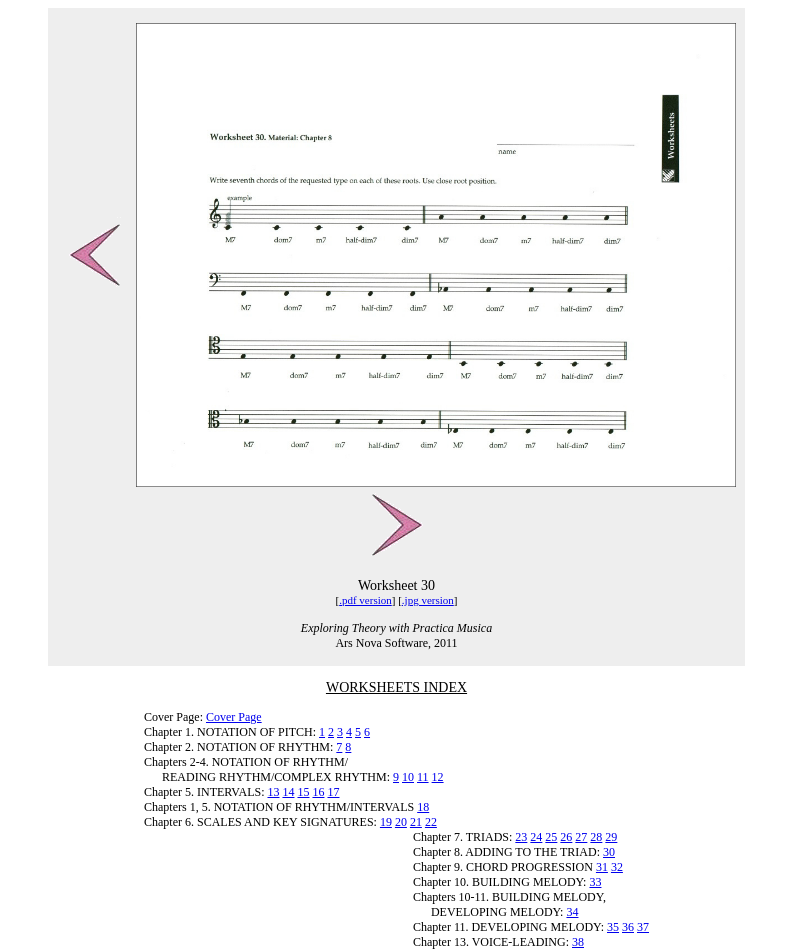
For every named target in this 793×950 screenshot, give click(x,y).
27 (581, 837)
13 (273, 792)
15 (303, 792)
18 (423, 807)
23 (521, 837)
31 (602, 867)
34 (572, 912)
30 (609, 852)
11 (423, 777)
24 (536, 837)
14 (288, 792)
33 (595, 882)
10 (408, 777)
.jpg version (428, 600)
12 (438, 777)
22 (431, 822)
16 (318, 792)
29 (611, 837)
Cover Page (234, 717)
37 (643, 927)
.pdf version (365, 600)
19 (386, 822)
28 (596, 837)
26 (566, 837)
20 (401, 822)
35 (613, 927)
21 (416, 822)
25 (551, 837)
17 (333, 792)
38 (578, 942)
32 (617, 867)
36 (628, 927)
